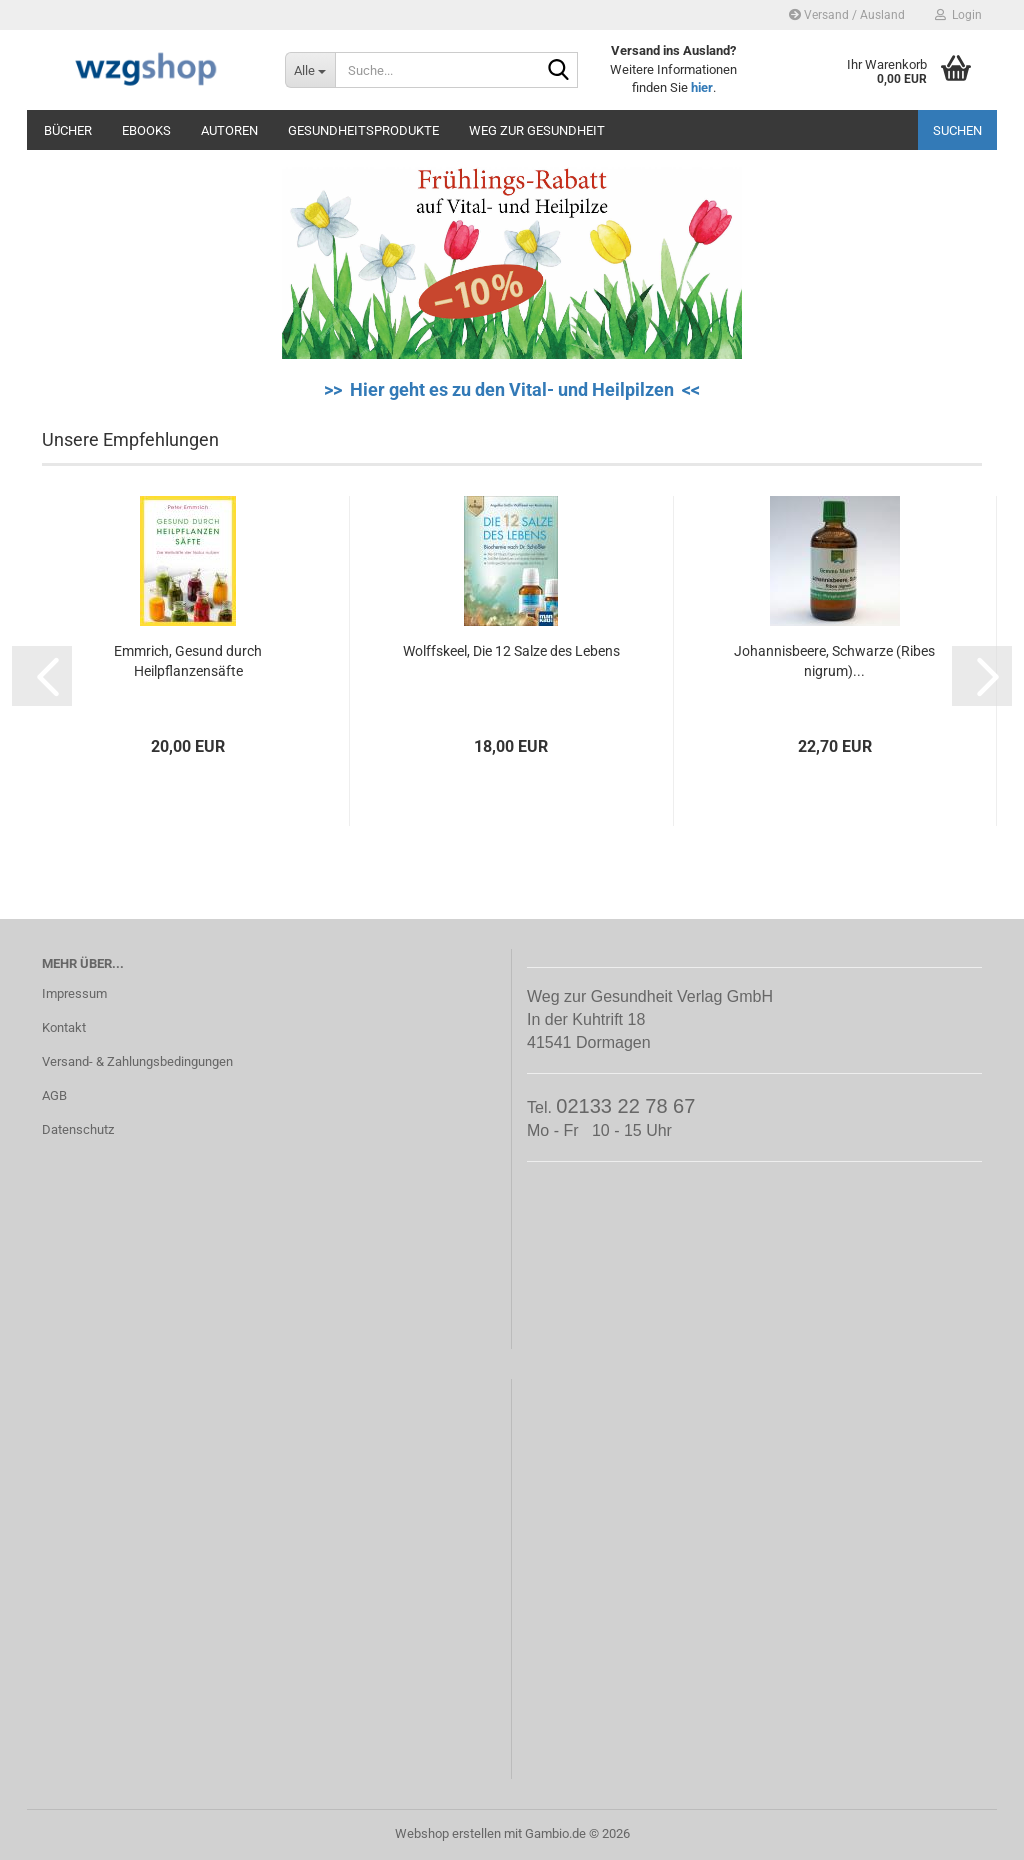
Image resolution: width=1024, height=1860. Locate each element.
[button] (42, 676)
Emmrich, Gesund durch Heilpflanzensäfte (188, 661)
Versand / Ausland (847, 15)
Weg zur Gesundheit (537, 130)
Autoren (229, 130)
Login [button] (958, 15)
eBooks (146, 130)
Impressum (74, 993)
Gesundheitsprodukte (363, 130)
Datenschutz (78, 1129)
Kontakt (64, 1027)
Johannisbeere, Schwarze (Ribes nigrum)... (834, 661)
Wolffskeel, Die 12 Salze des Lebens (511, 651)
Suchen (957, 130)
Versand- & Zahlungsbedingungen (137, 1061)
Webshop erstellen (448, 1833)
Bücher (68, 130)
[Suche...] (310, 70)
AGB (54, 1095)
